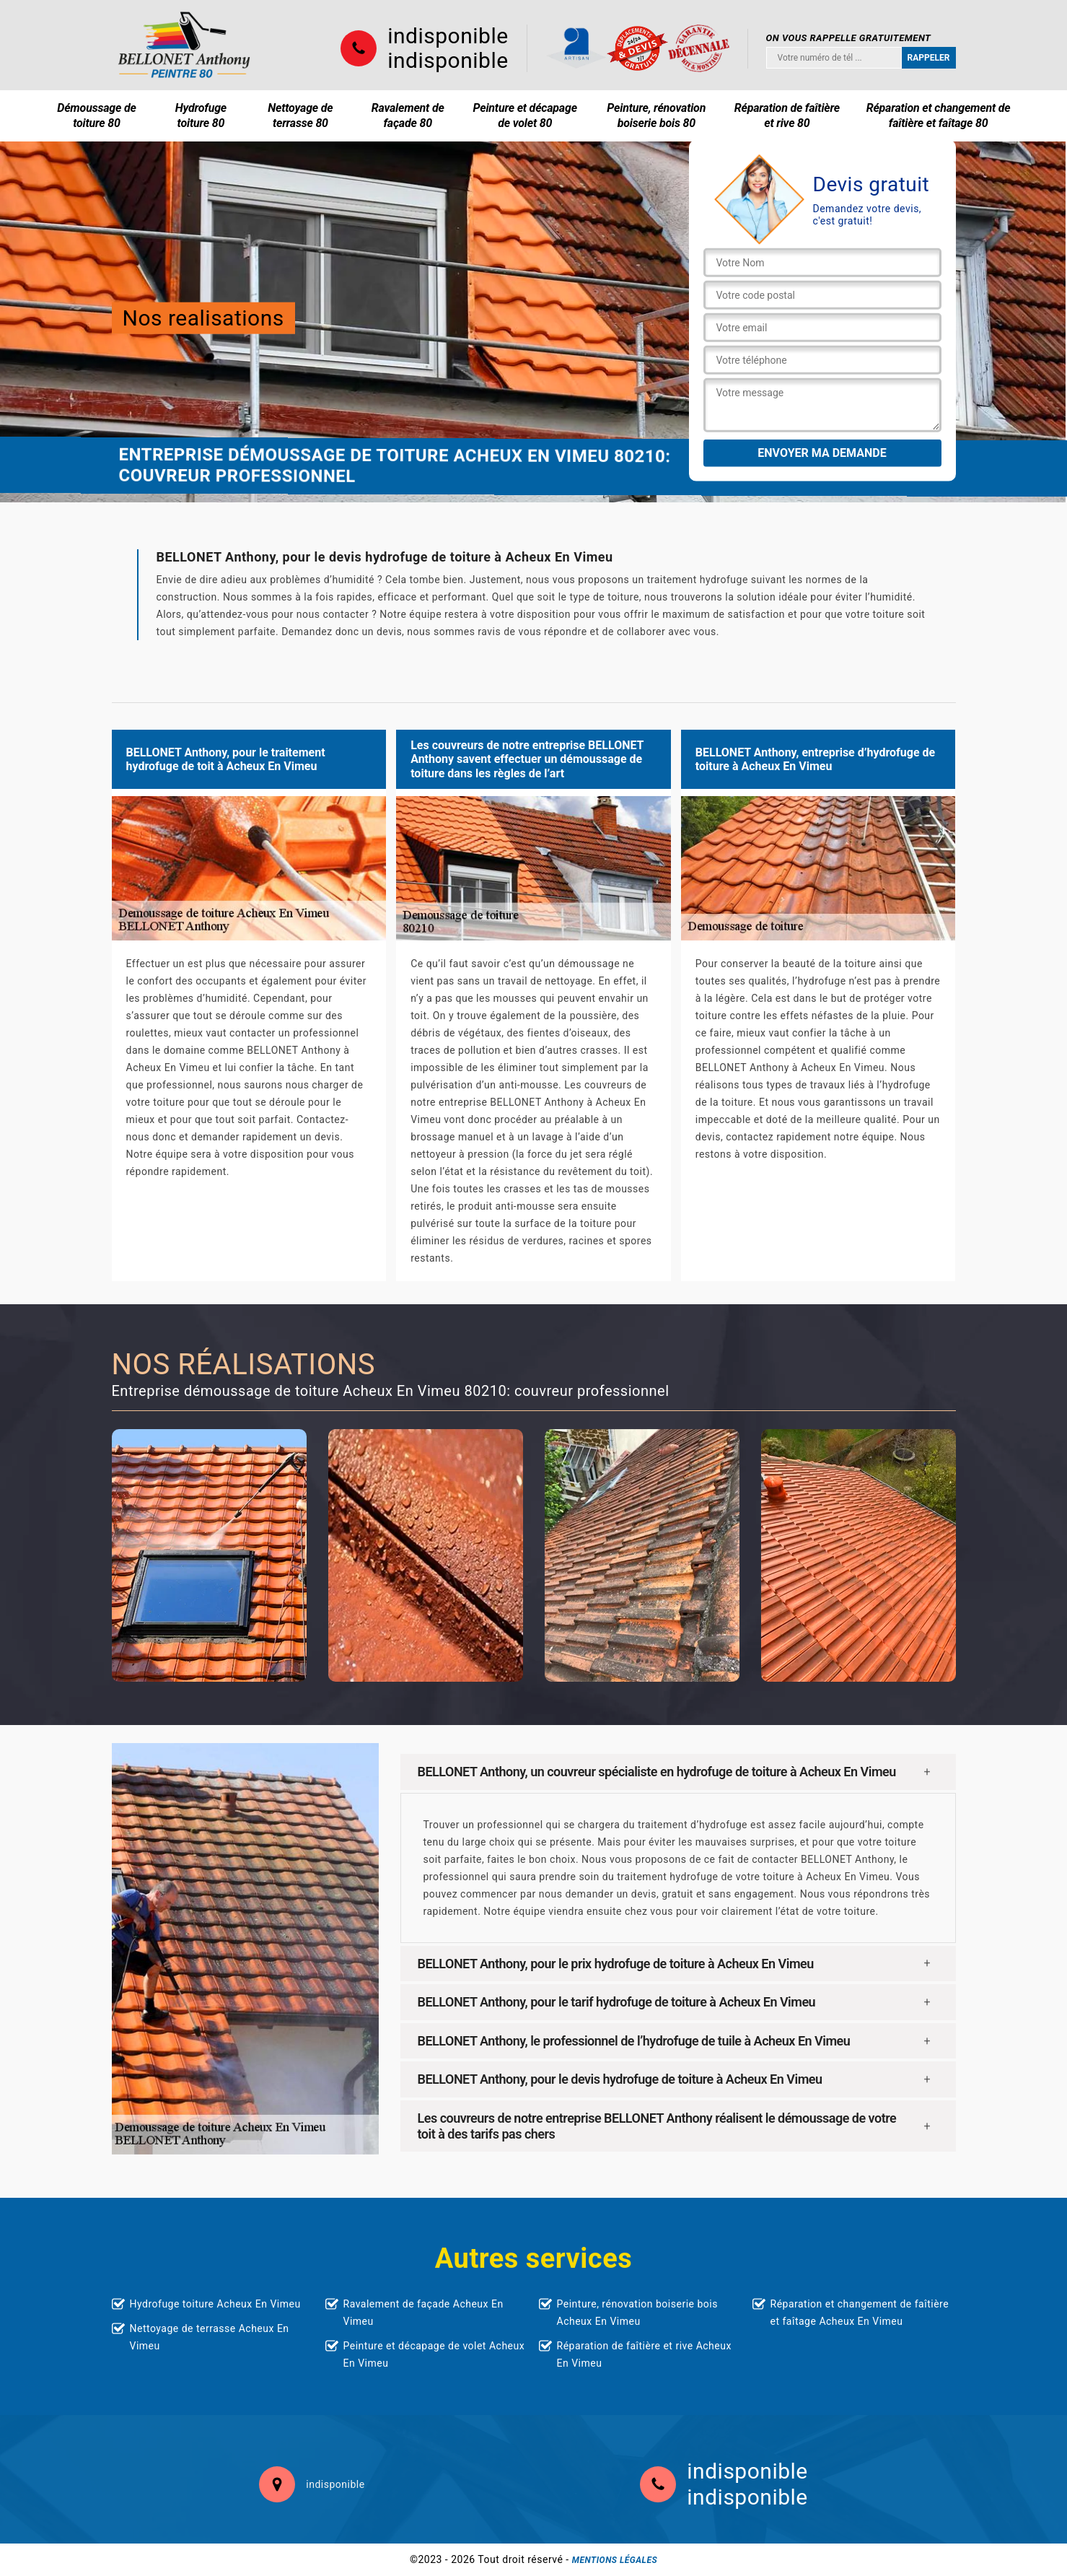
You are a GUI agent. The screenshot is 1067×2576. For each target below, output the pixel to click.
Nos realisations (203, 318)
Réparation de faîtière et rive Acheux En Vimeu (644, 2354)
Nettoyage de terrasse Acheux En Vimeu (209, 2337)
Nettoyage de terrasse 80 (300, 115)
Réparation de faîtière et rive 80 (787, 115)
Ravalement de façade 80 (408, 115)
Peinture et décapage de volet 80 (525, 115)
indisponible (447, 36)
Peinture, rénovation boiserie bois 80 (656, 115)
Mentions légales (614, 2560)
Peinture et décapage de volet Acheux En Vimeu (434, 2354)
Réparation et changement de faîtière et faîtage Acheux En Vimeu (859, 2312)
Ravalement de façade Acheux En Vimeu (423, 2312)
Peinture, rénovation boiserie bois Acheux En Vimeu (637, 2312)
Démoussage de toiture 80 (96, 115)
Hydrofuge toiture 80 (201, 115)
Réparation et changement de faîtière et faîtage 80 (938, 115)
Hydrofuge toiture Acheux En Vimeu (215, 2304)
